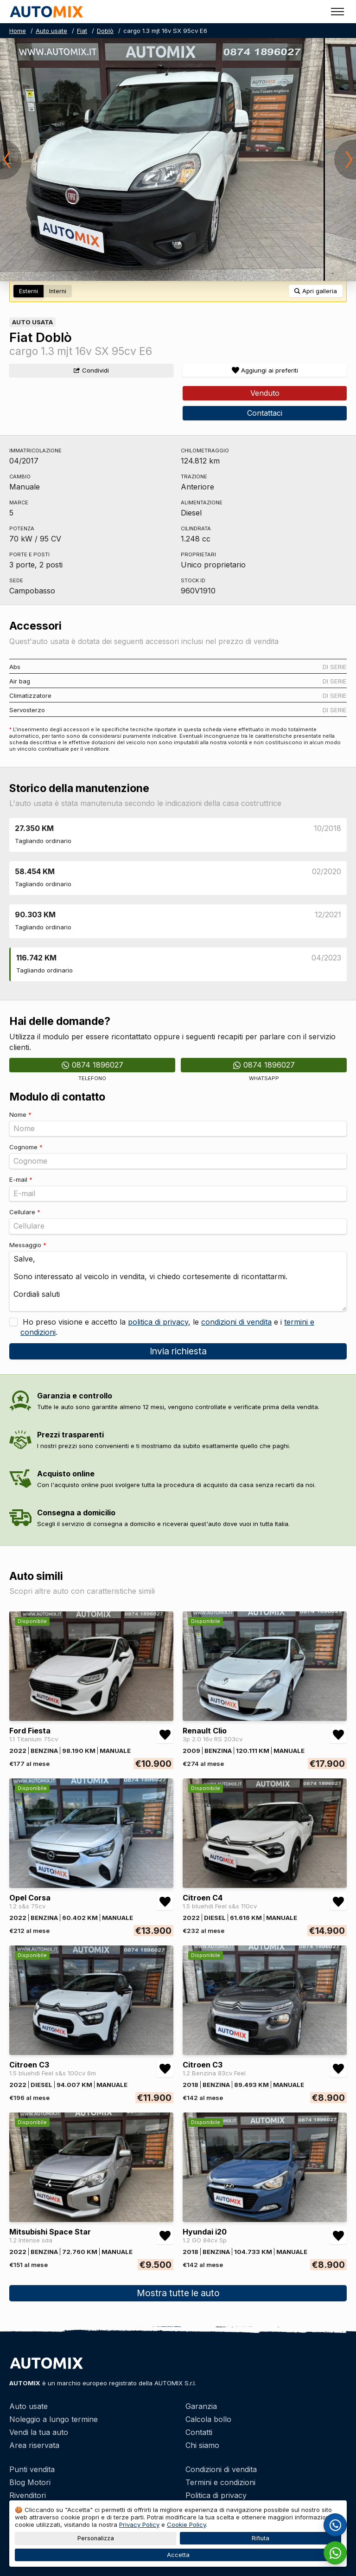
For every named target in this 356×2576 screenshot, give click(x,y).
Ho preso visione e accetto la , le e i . (167, 1327)
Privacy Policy (139, 2524)
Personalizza (95, 2538)
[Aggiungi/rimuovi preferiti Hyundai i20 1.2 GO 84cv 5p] (338, 2236)
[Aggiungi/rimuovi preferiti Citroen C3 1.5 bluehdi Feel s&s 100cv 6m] (165, 2069)
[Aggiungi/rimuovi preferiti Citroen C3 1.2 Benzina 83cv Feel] (338, 2069)
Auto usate (51, 30)
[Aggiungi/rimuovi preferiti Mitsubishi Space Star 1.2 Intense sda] (165, 2236)
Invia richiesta (178, 1351)
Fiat (82, 30)
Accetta (178, 2554)
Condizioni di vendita (221, 2469)
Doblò (105, 30)
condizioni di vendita (236, 1322)
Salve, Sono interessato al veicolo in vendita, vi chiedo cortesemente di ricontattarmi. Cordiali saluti (178, 1281)
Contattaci (264, 413)
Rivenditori (27, 2495)
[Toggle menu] (337, 11)
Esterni (28, 291)
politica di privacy (158, 1322)
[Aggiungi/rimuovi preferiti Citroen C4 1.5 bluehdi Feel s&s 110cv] (338, 1901)
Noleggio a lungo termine (53, 2419)
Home (17, 30)
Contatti (198, 2432)
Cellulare (24, 1212)
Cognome (26, 1147)
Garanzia (201, 2406)
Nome (20, 1114)
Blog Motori (30, 2482)
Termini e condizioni (220, 2482)
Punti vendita (32, 2469)
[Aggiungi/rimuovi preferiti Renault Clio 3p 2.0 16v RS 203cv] (338, 1734)
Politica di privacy (216, 2495)
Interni (57, 291)
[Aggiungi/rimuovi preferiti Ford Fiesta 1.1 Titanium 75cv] (165, 1734)
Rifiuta (260, 2538)
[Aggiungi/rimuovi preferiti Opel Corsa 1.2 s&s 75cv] (165, 1901)
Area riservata (34, 2445)
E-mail (20, 1179)
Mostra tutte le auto (178, 2293)
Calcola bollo (208, 2419)
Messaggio (27, 1245)
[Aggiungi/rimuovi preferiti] (265, 370)
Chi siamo (202, 2445)
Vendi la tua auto (38, 2432)
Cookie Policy (186, 2524)
